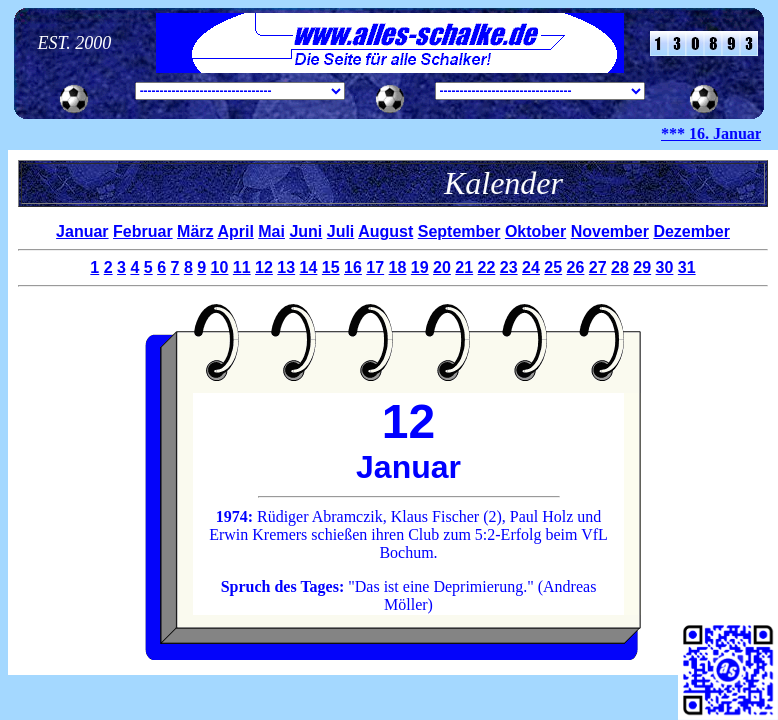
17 (375, 267)
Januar (82, 231)
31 (687, 267)
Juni (305, 231)
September (459, 231)
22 (487, 267)
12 (264, 267)
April (235, 231)
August (385, 231)
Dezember (691, 231)
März (195, 231)
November (610, 231)
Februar (143, 231)
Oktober (535, 231)
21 (464, 267)
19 (420, 267)
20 (442, 267)
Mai (271, 231)
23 (509, 267)
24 (531, 267)
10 (220, 267)
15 (331, 267)
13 (286, 267)
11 (242, 267)
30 (665, 267)
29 (642, 267)
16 (353, 267)
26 (576, 267)
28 (620, 267)
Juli (341, 231)
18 (398, 267)
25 (553, 267)
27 (598, 267)
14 (309, 267)
